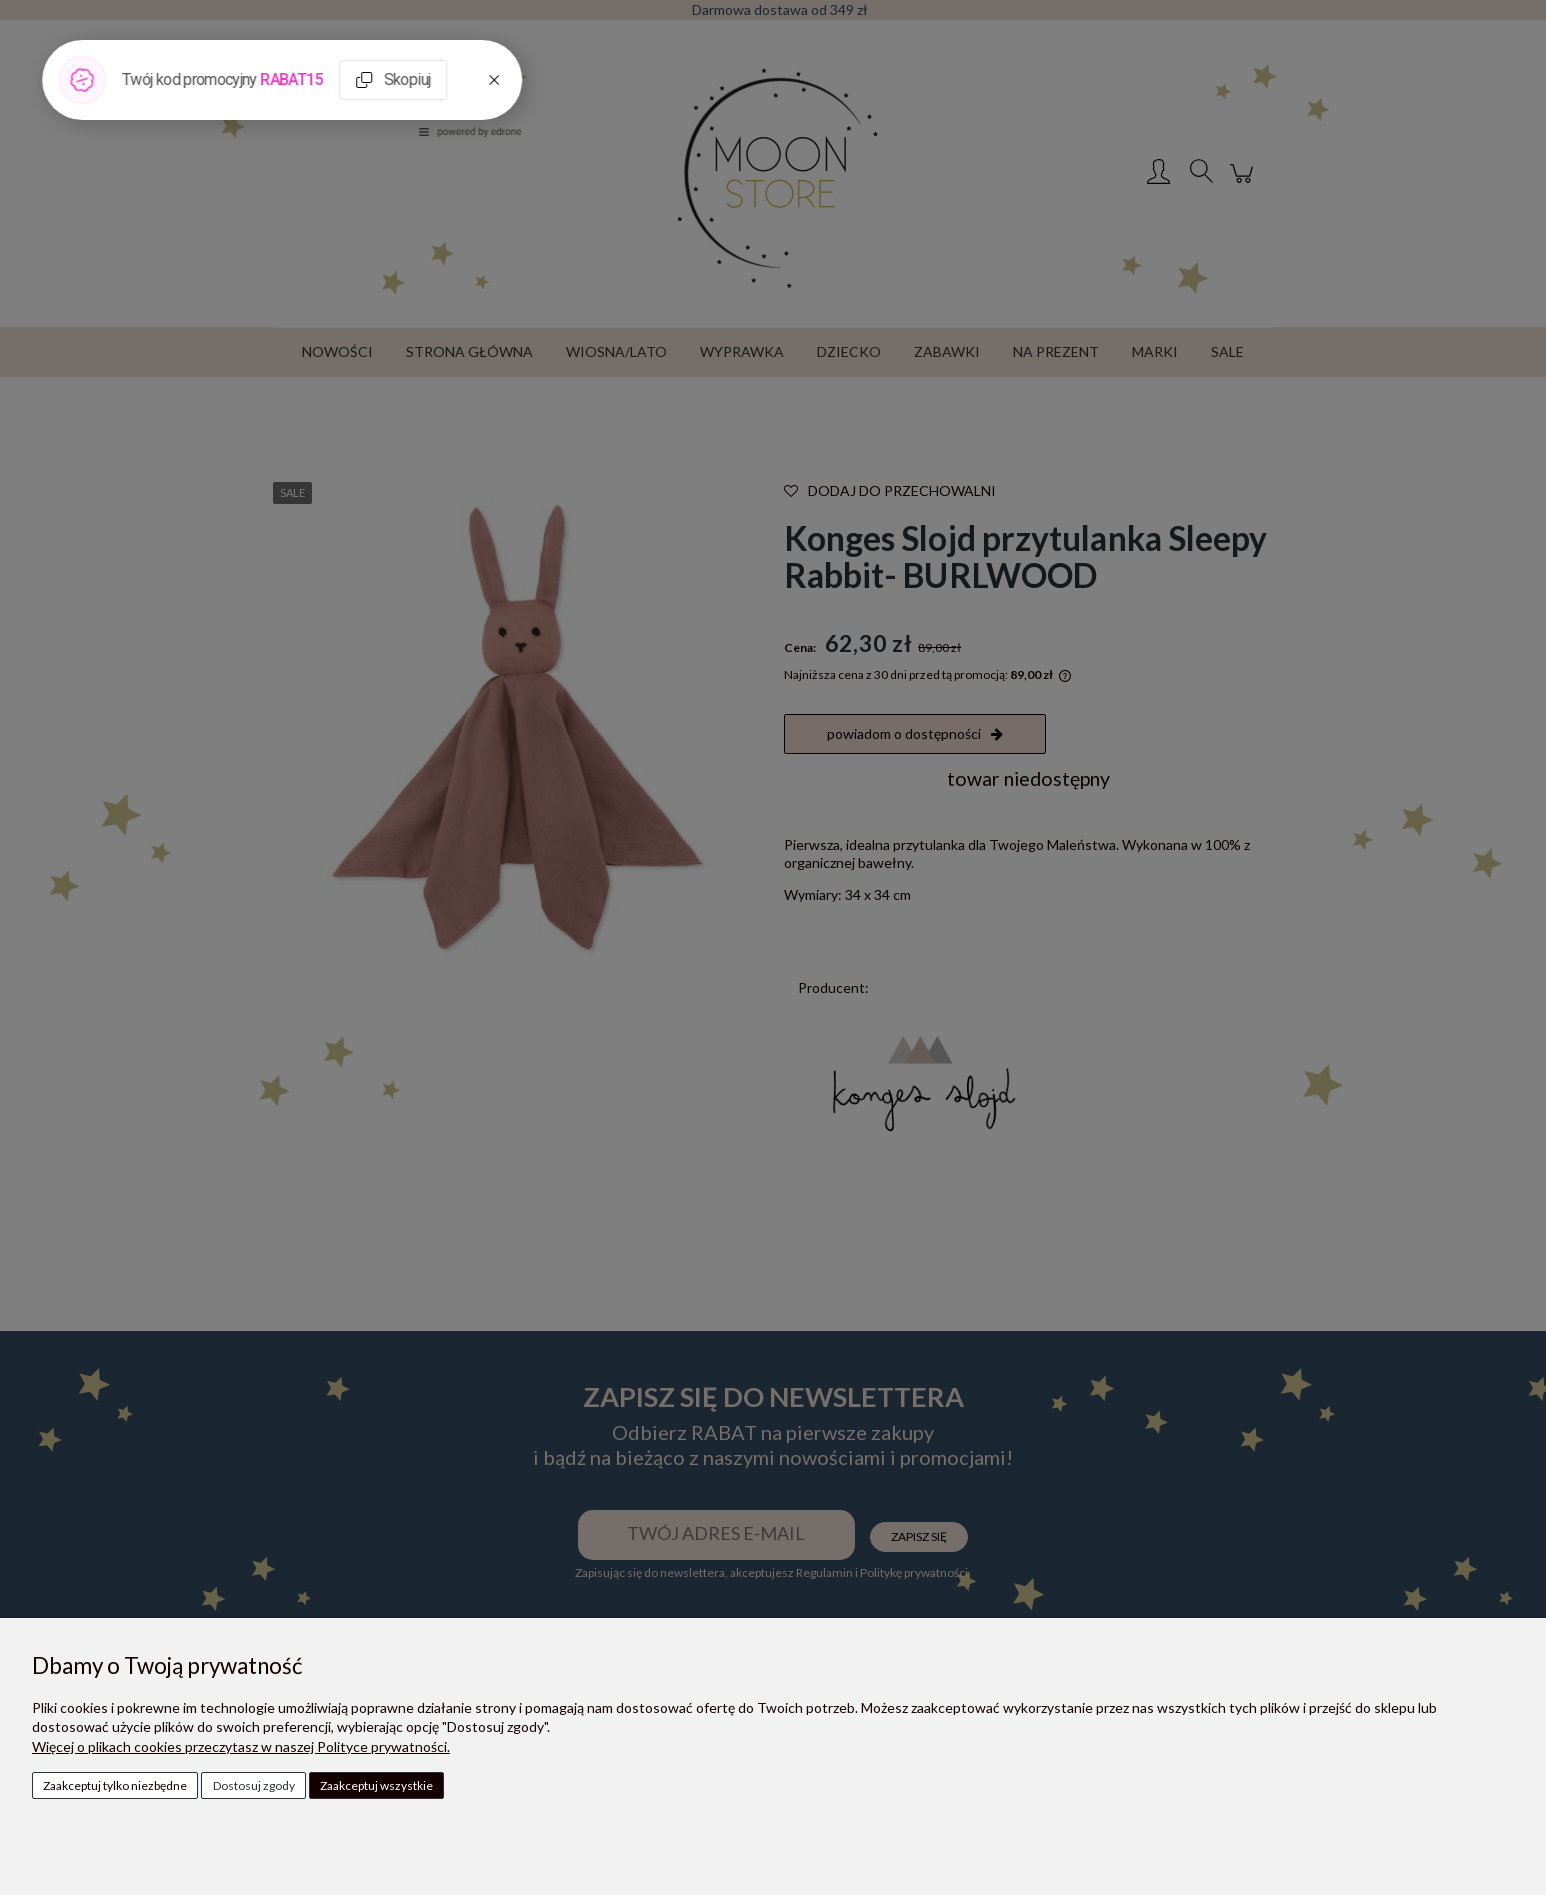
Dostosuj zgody (254, 1785)
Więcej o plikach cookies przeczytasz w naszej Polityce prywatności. (241, 1746)
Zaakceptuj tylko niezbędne (115, 1785)
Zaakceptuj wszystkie (376, 1785)
